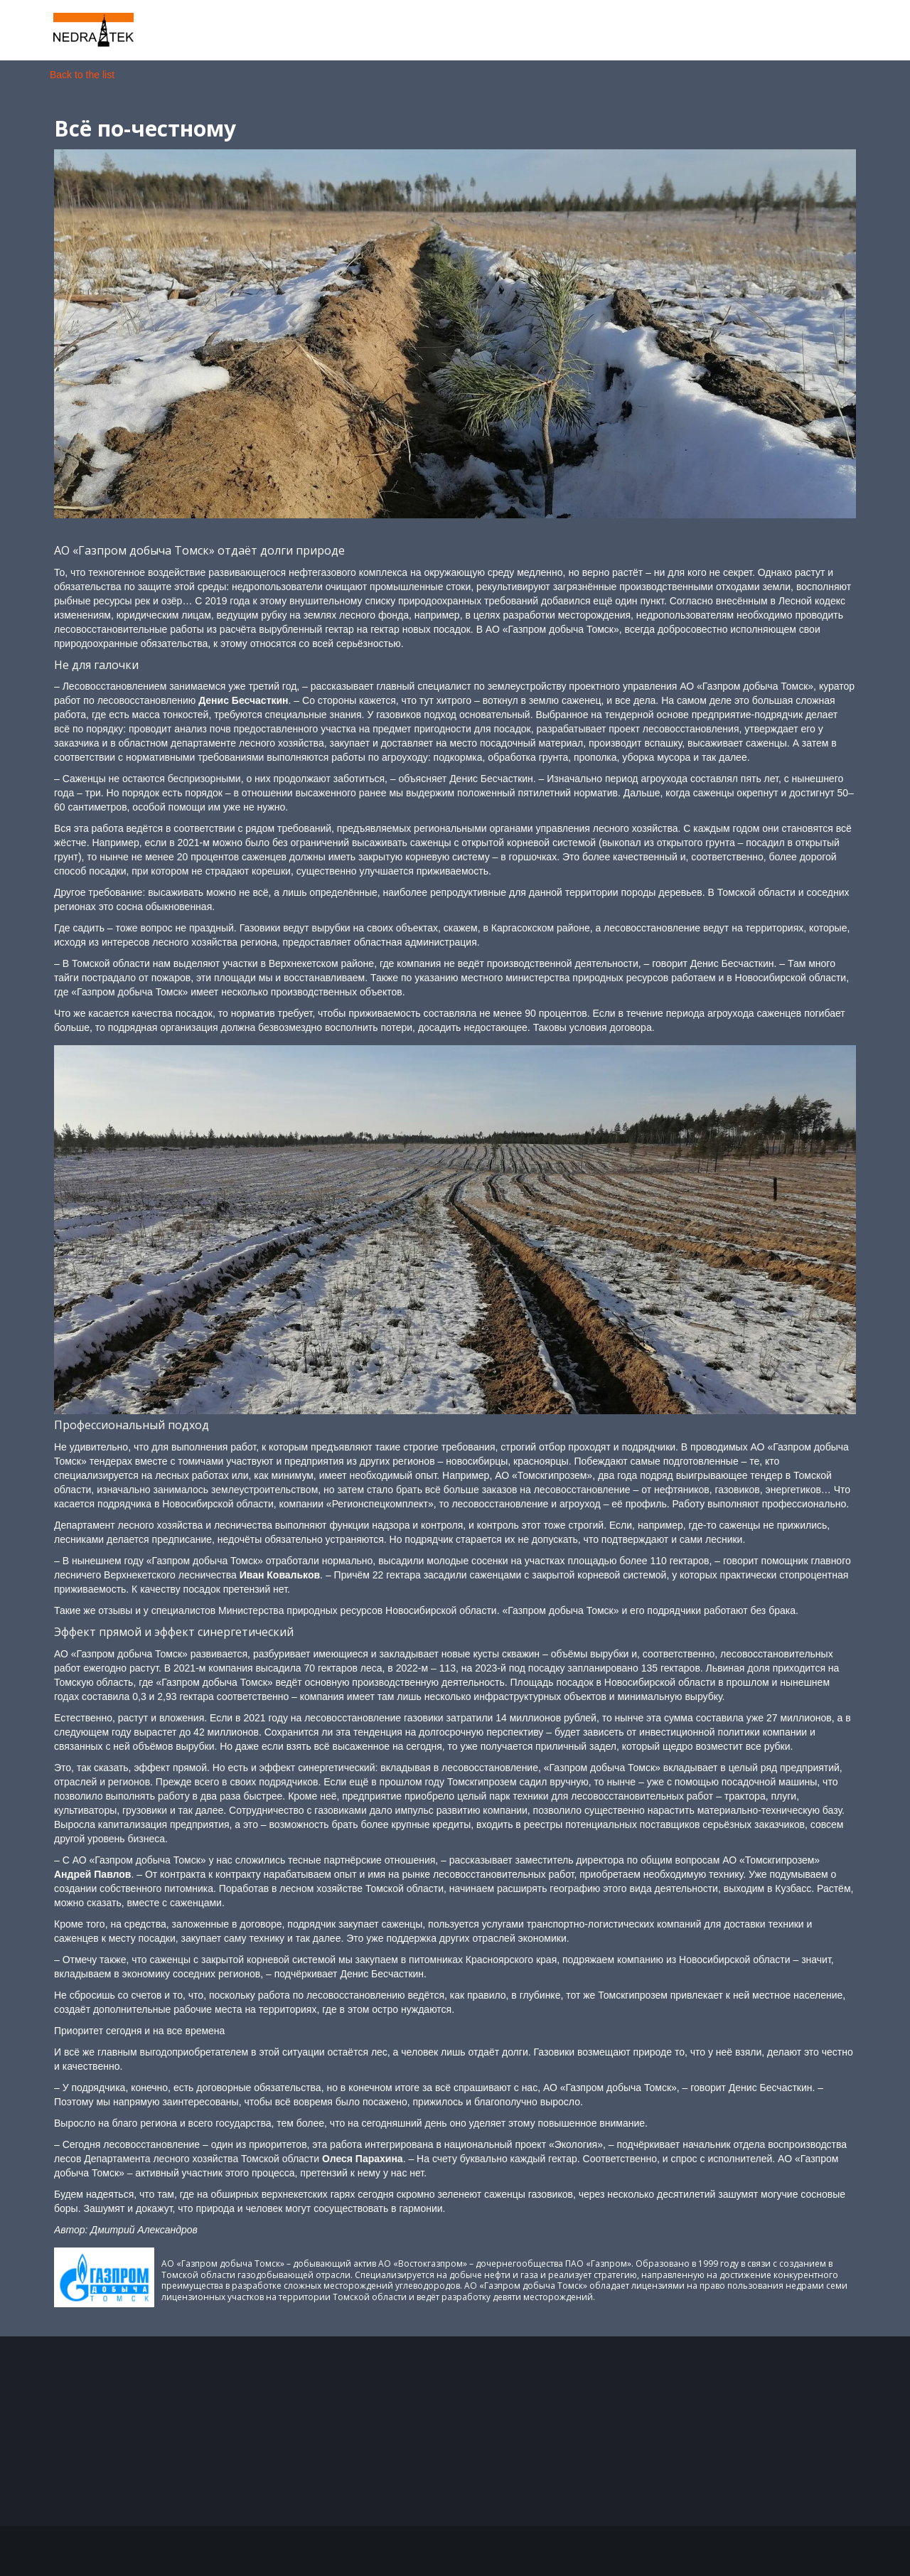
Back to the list (82, 74)
